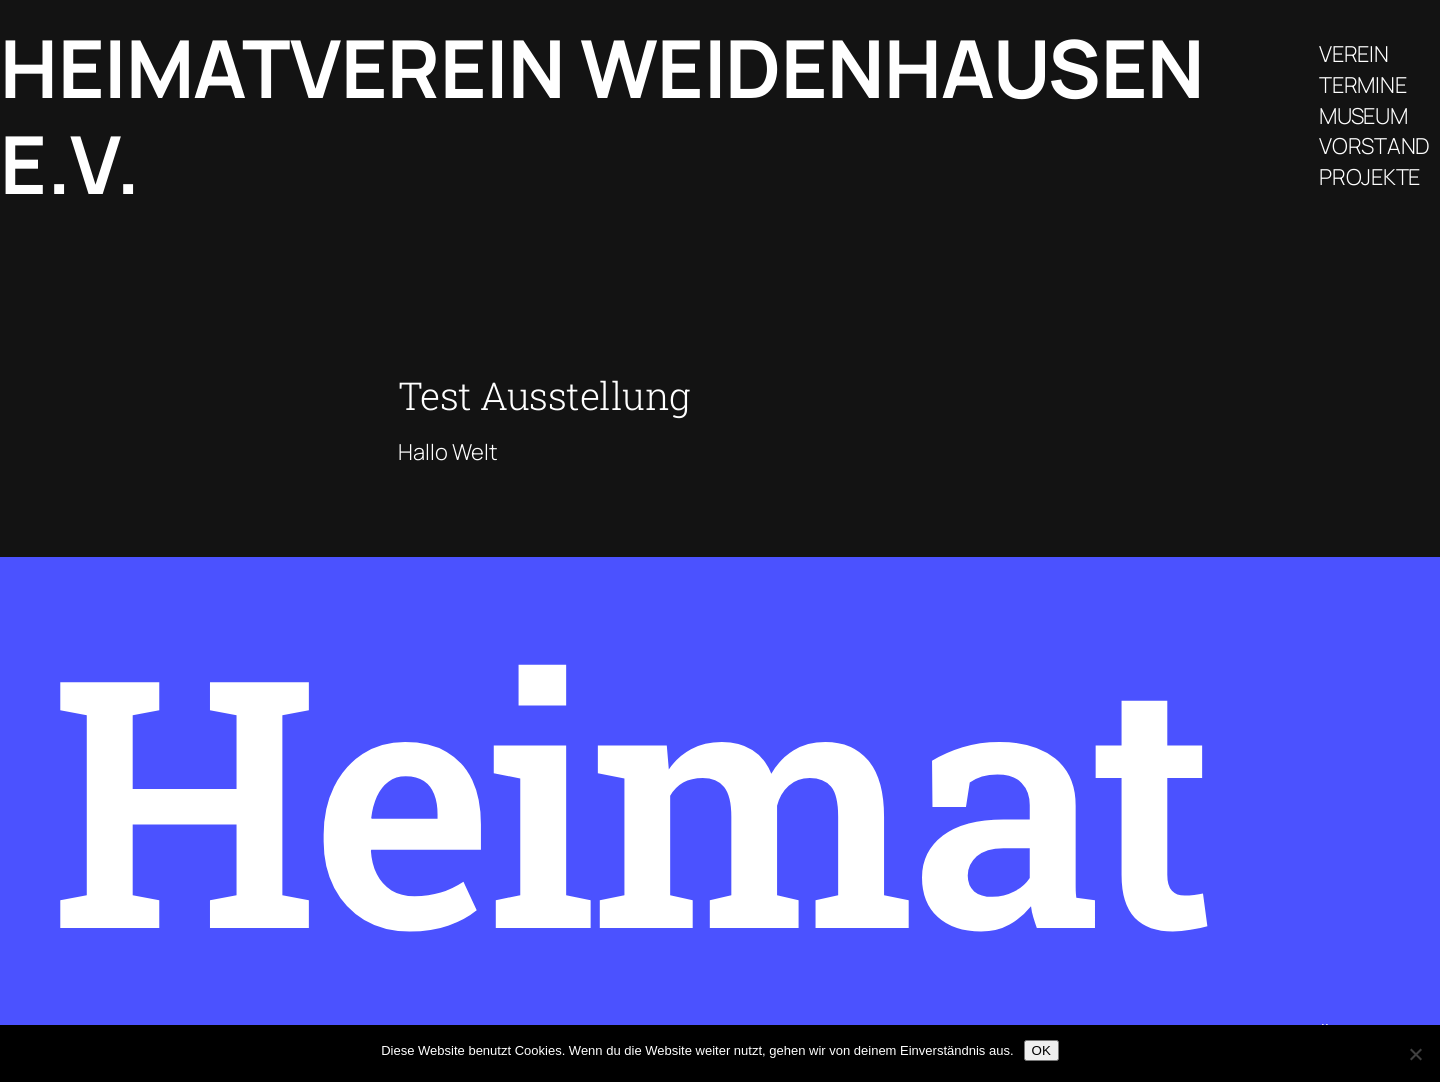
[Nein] (1415, 1054)
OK (1041, 1050)
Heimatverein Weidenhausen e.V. (602, 115)
